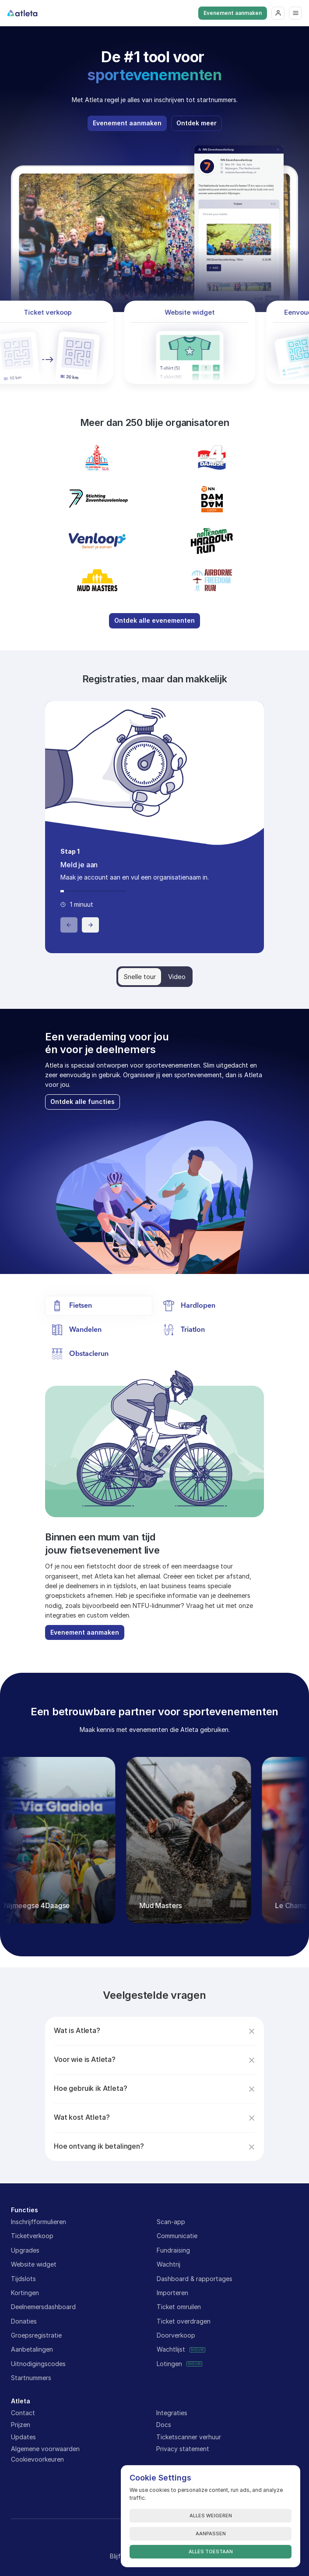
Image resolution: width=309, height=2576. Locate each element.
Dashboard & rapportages (194, 2278)
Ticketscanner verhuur (188, 2437)
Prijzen (20, 2424)
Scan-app (171, 2221)
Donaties (24, 2321)
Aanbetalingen (32, 2349)
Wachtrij (168, 2264)
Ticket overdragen (184, 2321)
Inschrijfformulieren (38, 2221)
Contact (23, 2412)
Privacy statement (182, 2448)
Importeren (172, 2292)
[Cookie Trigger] (37, 2459)
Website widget (33, 2264)
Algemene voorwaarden (45, 2448)
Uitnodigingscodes (38, 2363)
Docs (163, 2424)
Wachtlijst (171, 2349)
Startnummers (31, 2377)
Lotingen (169, 2363)
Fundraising (173, 2250)
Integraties (171, 2412)
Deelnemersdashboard (43, 2306)
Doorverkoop (176, 2335)
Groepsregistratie (36, 2335)
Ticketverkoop (32, 2235)
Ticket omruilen (179, 2306)
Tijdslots (23, 2278)
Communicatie (177, 2235)
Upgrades (25, 2250)
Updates (23, 2437)
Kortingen (25, 2292)
